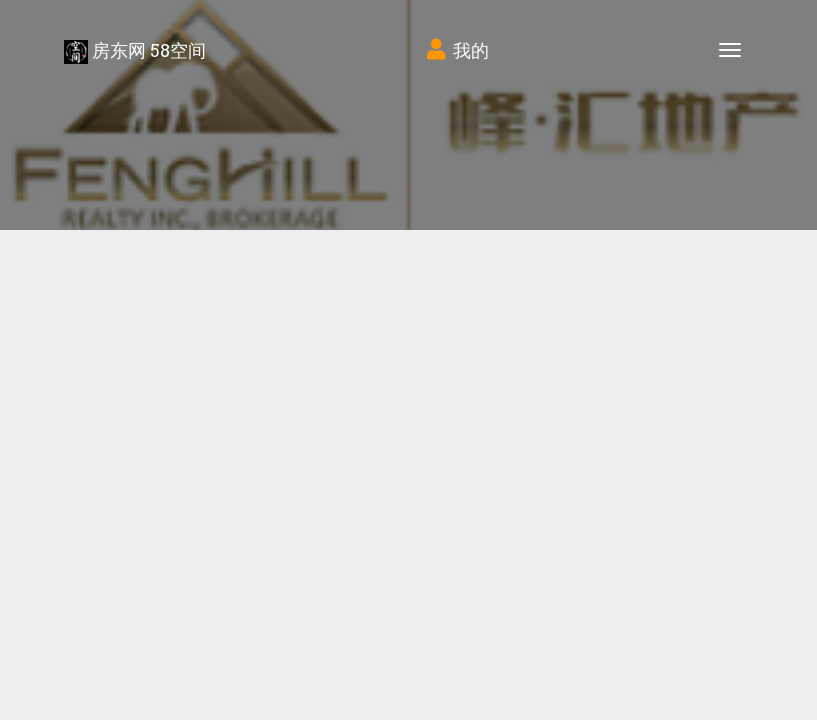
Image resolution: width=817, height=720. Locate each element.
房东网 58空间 (135, 51)
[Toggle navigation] (730, 50)
